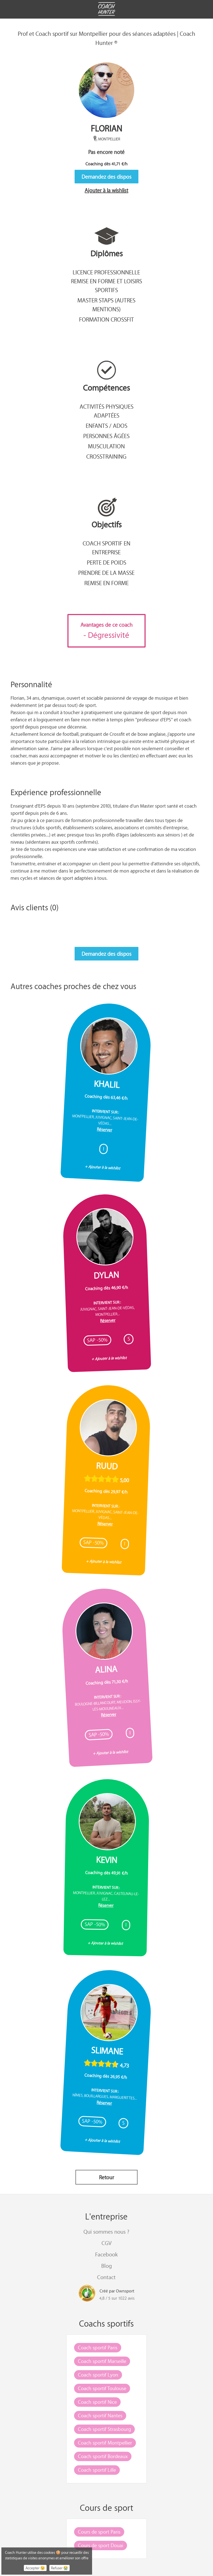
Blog (106, 2265)
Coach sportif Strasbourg (104, 2429)
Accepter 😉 (35, 2568)
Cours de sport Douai (100, 2545)
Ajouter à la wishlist (106, 190)
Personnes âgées (106, 435)
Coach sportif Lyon (98, 2374)
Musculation (106, 446)
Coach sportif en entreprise (106, 548)
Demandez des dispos (106, 177)
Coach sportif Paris (97, 2347)
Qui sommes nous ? (106, 2231)
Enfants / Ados (106, 425)
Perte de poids (106, 562)
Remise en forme (106, 582)
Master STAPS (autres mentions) (106, 305)
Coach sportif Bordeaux (103, 2456)
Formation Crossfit (106, 319)
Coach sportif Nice (97, 2402)
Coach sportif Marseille (102, 2361)
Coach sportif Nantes (100, 2415)
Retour (106, 2177)
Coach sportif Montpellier (105, 2442)
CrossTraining (106, 456)
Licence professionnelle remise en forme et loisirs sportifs (106, 281)
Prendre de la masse (106, 572)
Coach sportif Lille (97, 2470)
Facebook (106, 2254)
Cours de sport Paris (99, 2531)
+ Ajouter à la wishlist (102, 1167)
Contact (106, 2277)
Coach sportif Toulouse (102, 2388)
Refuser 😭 (59, 2568)
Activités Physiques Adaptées (106, 411)
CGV (106, 2243)
